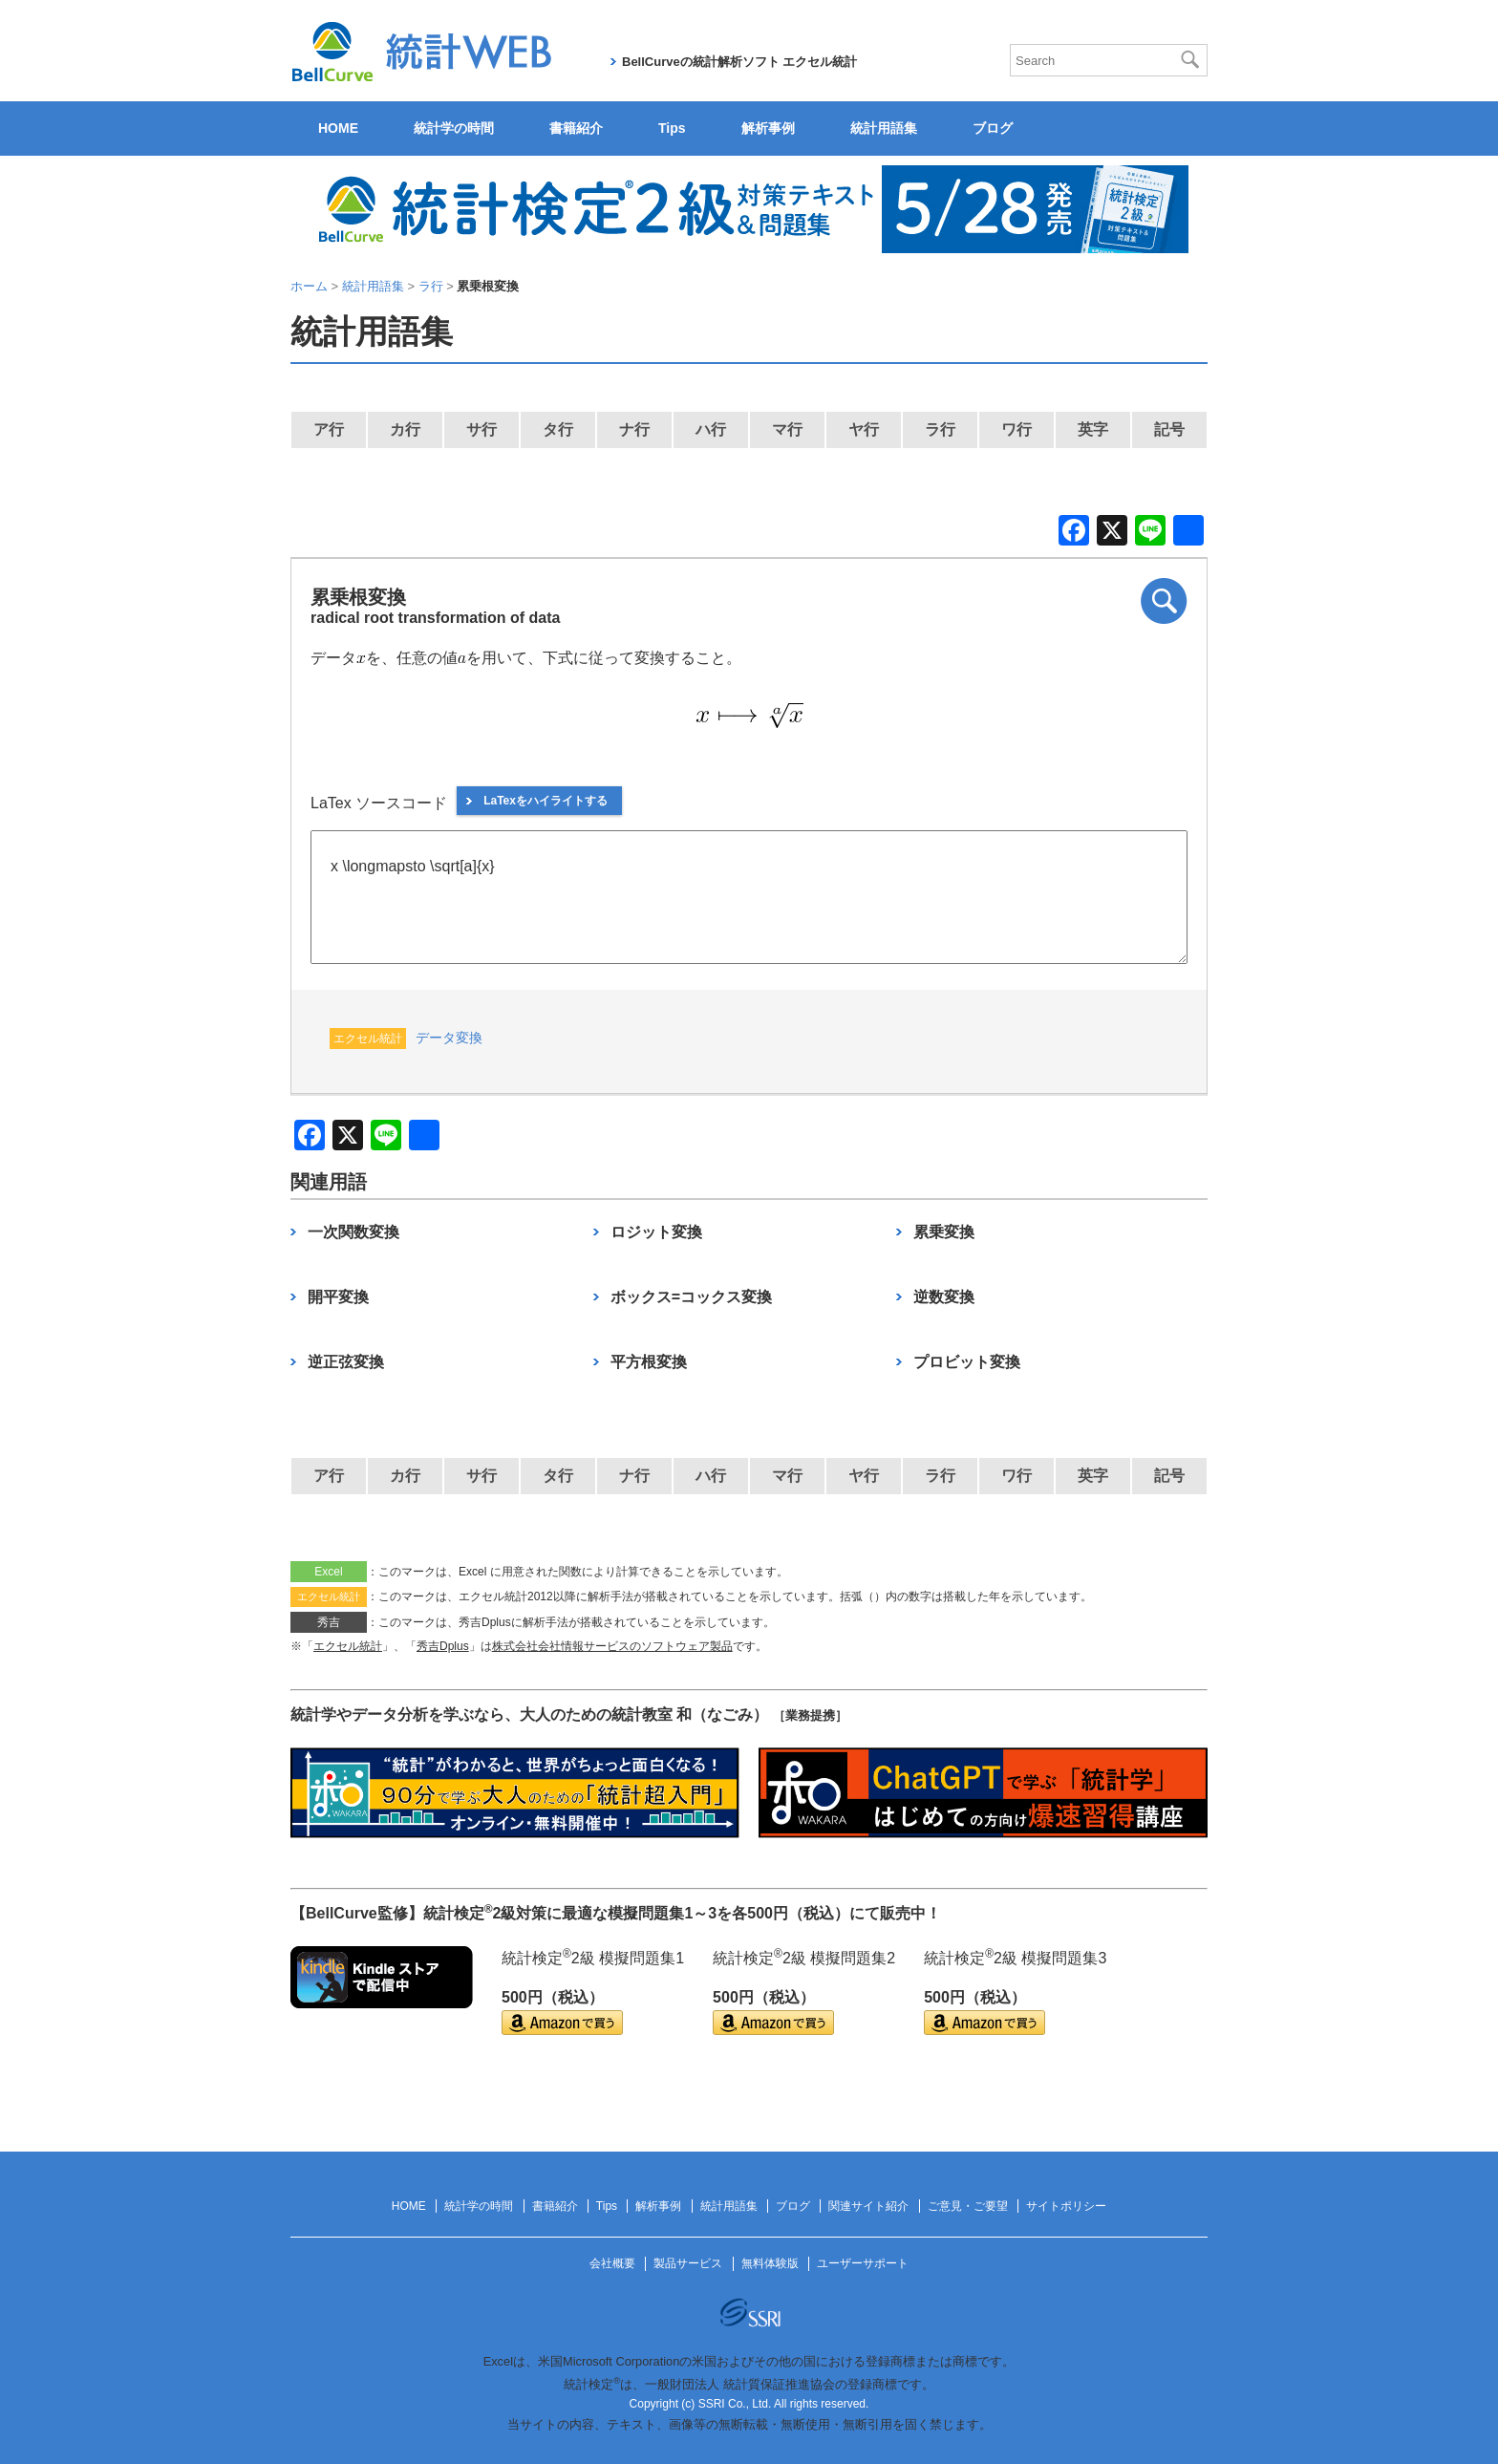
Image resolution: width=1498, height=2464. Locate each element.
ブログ (993, 128)
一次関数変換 (353, 1232)
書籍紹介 (576, 128)
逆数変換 (943, 1297)
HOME (338, 128)
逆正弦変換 (346, 1362)
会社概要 (612, 2263)
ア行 (328, 429)
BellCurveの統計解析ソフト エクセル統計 (739, 61)
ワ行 (1016, 429)
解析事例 (768, 128)
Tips (672, 128)
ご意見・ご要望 (968, 2206)
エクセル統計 (347, 1646)
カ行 (405, 429)
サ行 (481, 429)
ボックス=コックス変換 (691, 1297)
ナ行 (634, 429)
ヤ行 (863, 429)
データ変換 (449, 1037)
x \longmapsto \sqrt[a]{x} (749, 897)
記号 (1169, 429)
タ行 (558, 429)
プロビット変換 (966, 1362)
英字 (1093, 429)
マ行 (787, 429)
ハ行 (711, 429)
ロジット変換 (656, 1232)
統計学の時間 (454, 128)
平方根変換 (648, 1362)
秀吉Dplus (443, 1646)
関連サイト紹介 (868, 2206)
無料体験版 (770, 2263)
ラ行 (940, 429)
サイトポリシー (1066, 2206)
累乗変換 (943, 1232)
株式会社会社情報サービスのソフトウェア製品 (612, 1646)
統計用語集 (883, 128)
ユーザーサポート (863, 2263)
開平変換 (338, 1297)
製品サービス (687, 2263)
